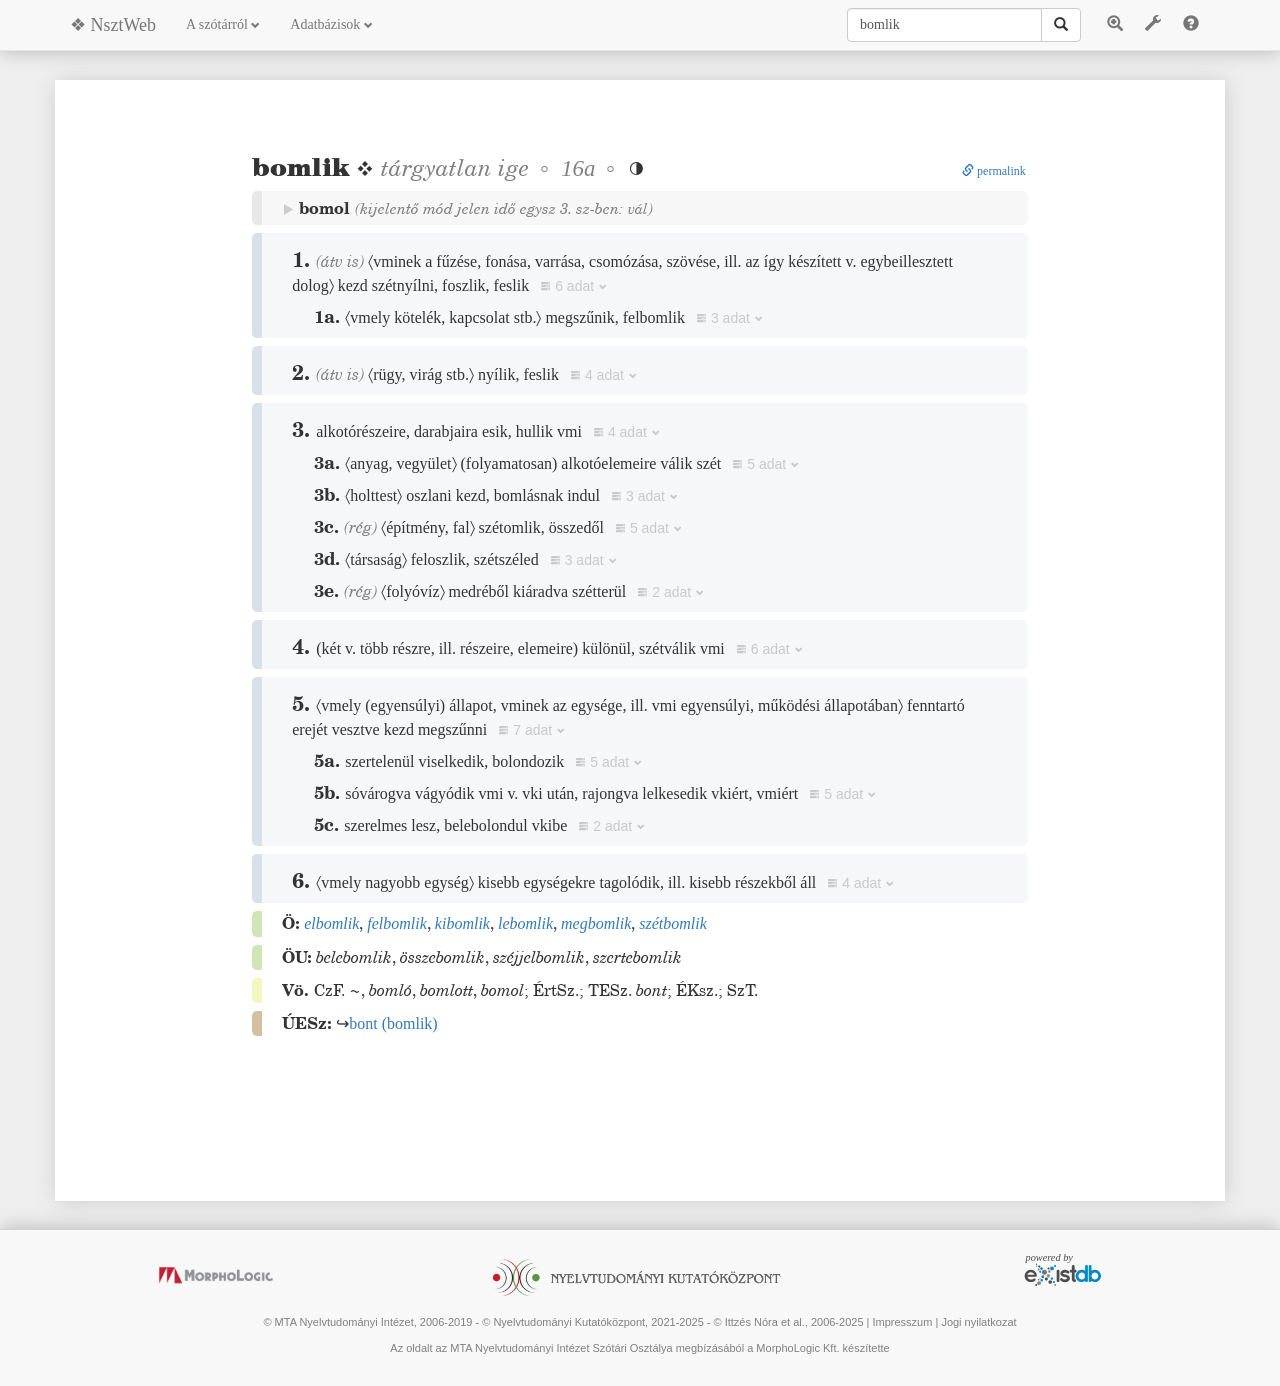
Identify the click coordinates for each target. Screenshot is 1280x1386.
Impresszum (902, 1322)
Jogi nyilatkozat (978, 1322)
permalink (994, 171)
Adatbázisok (331, 24)
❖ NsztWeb (113, 25)
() (393, 1023)
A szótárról (223, 24)
